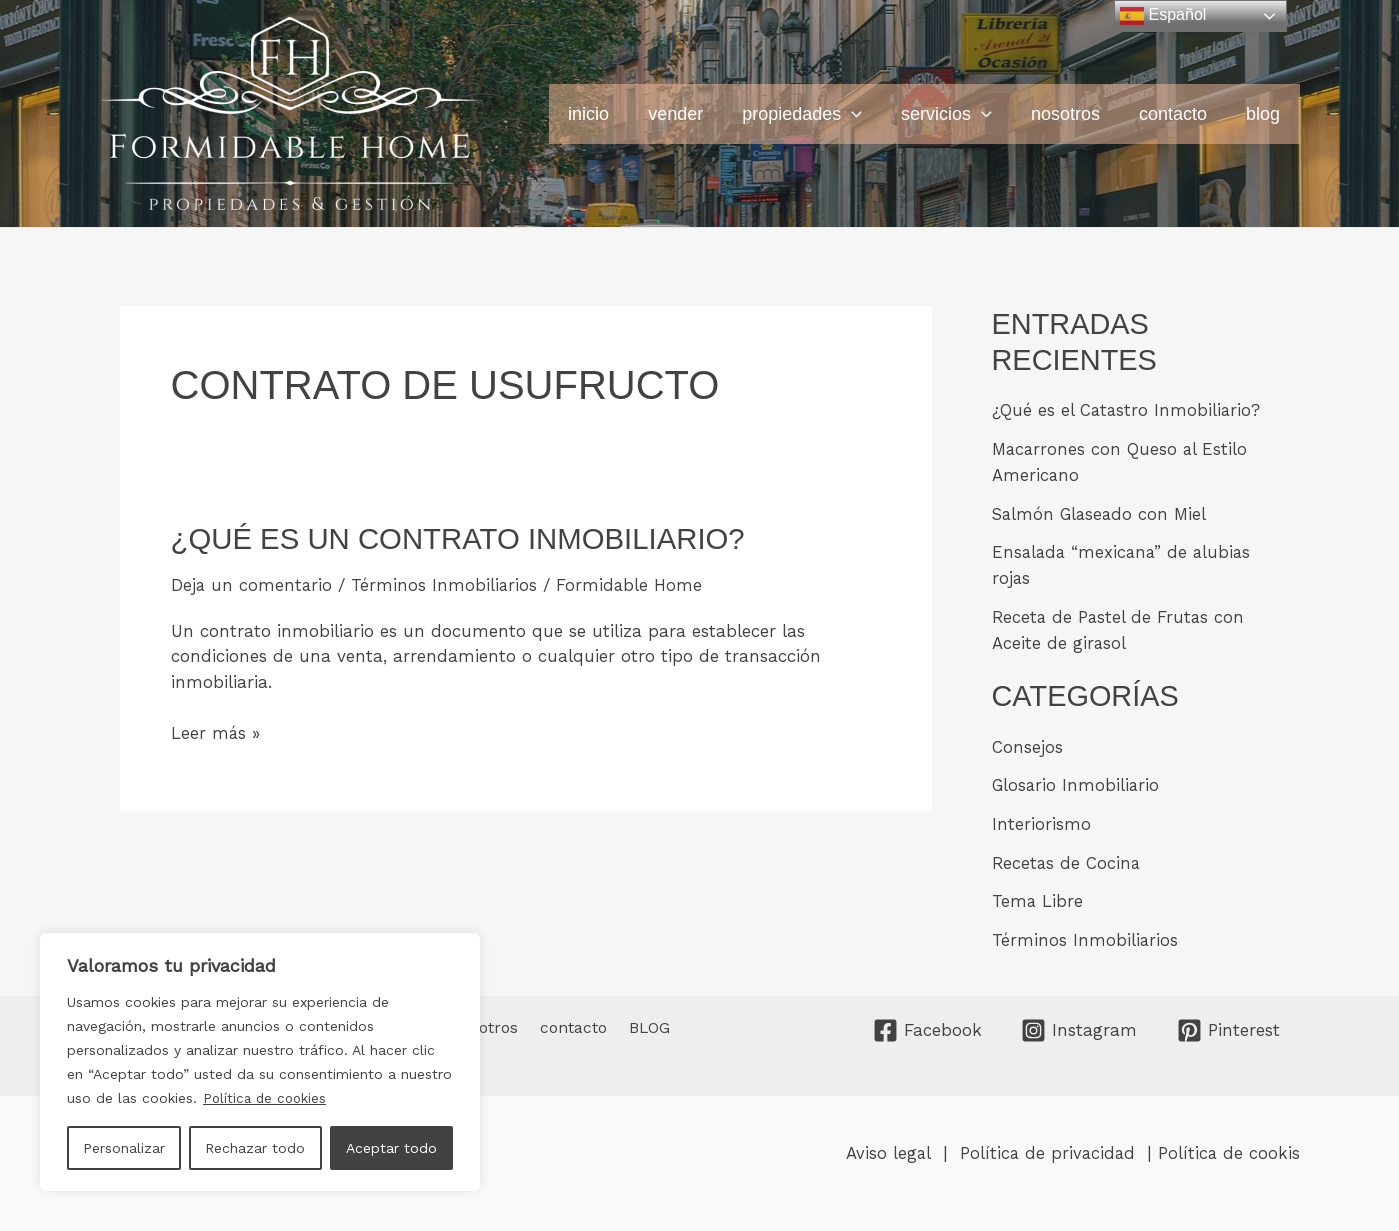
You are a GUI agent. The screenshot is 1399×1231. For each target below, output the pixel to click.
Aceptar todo (391, 1148)
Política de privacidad (1048, 1147)
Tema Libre (1038, 896)
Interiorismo (1041, 820)
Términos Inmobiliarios (446, 585)
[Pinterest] (1228, 1024)
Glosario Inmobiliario (1077, 781)
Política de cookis (1228, 1147)
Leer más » (216, 733)
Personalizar (124, 1148)
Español (1163, 16)
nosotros (1072, 114)
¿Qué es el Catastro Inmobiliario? (1127, 410)
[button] (865, 114)
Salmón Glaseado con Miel (1102, 512)
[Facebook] (927, 1024)
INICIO (608, 114)
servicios (957, 114)
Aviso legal (887, 1147)
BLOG (1264, 114)
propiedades (816, 114)
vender (692, 114)
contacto (1177, 114)
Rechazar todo (255, 1148)
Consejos (1027, 743)
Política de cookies (267, 1098)
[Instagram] (1079, 1024)
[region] (260, 1062)
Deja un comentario (252, 585)
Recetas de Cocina (1067, 858)
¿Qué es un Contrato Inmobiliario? (464, 538)
